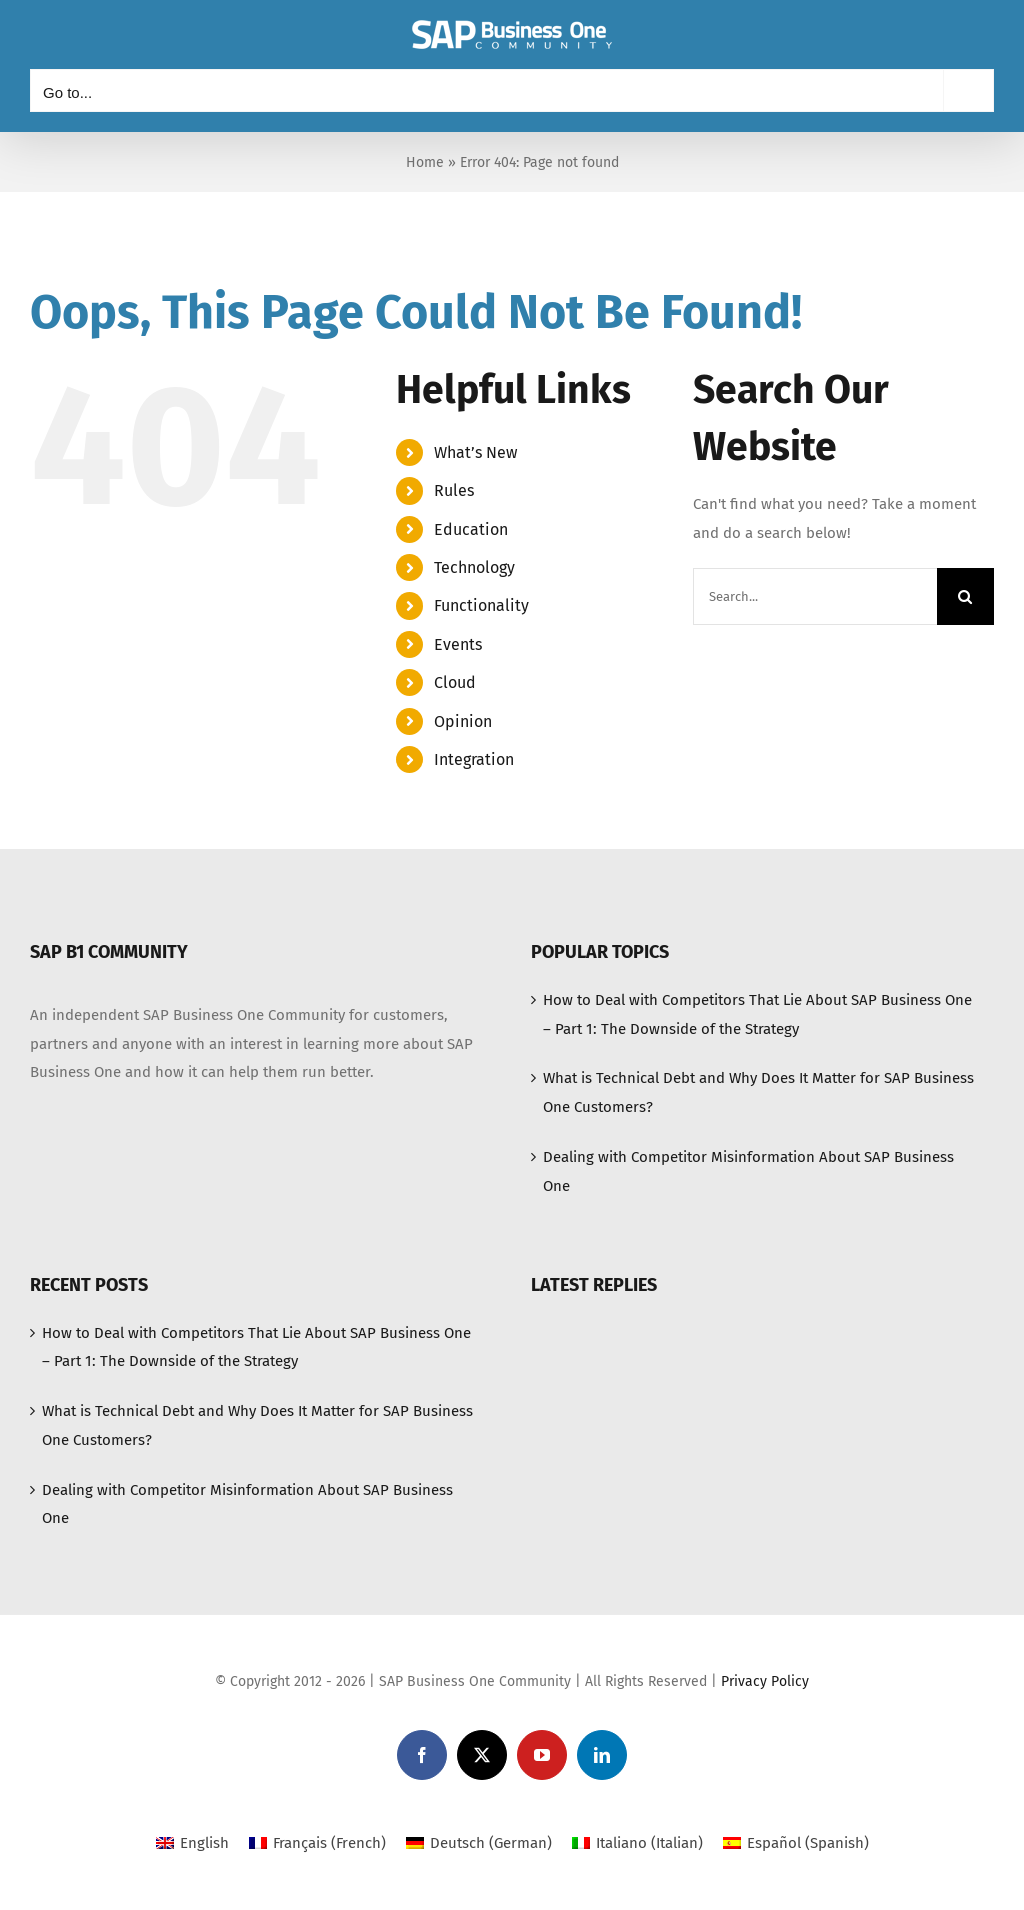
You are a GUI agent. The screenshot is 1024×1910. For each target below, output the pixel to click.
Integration (474, 759)
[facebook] (422, 1755)
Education (471, 529)
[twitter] (482, 1755)
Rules (454, 490)
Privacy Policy (765, 1681)
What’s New (475, 452)
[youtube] (542, 1755)
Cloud (455, 682)
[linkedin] (602, 1755)
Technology (474, 567)
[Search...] (815, 596)
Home (425, 162)
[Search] (965, 596)
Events (458, 644)
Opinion (463, 721)
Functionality (481, 605)
